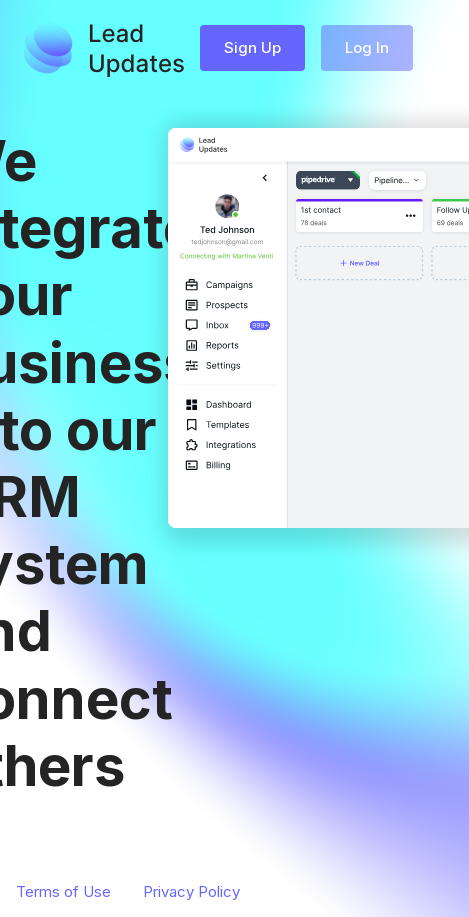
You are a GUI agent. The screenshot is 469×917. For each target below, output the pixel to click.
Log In (367, 47)
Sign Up (252, 47)
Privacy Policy (191, 891)
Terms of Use (63, 891)
